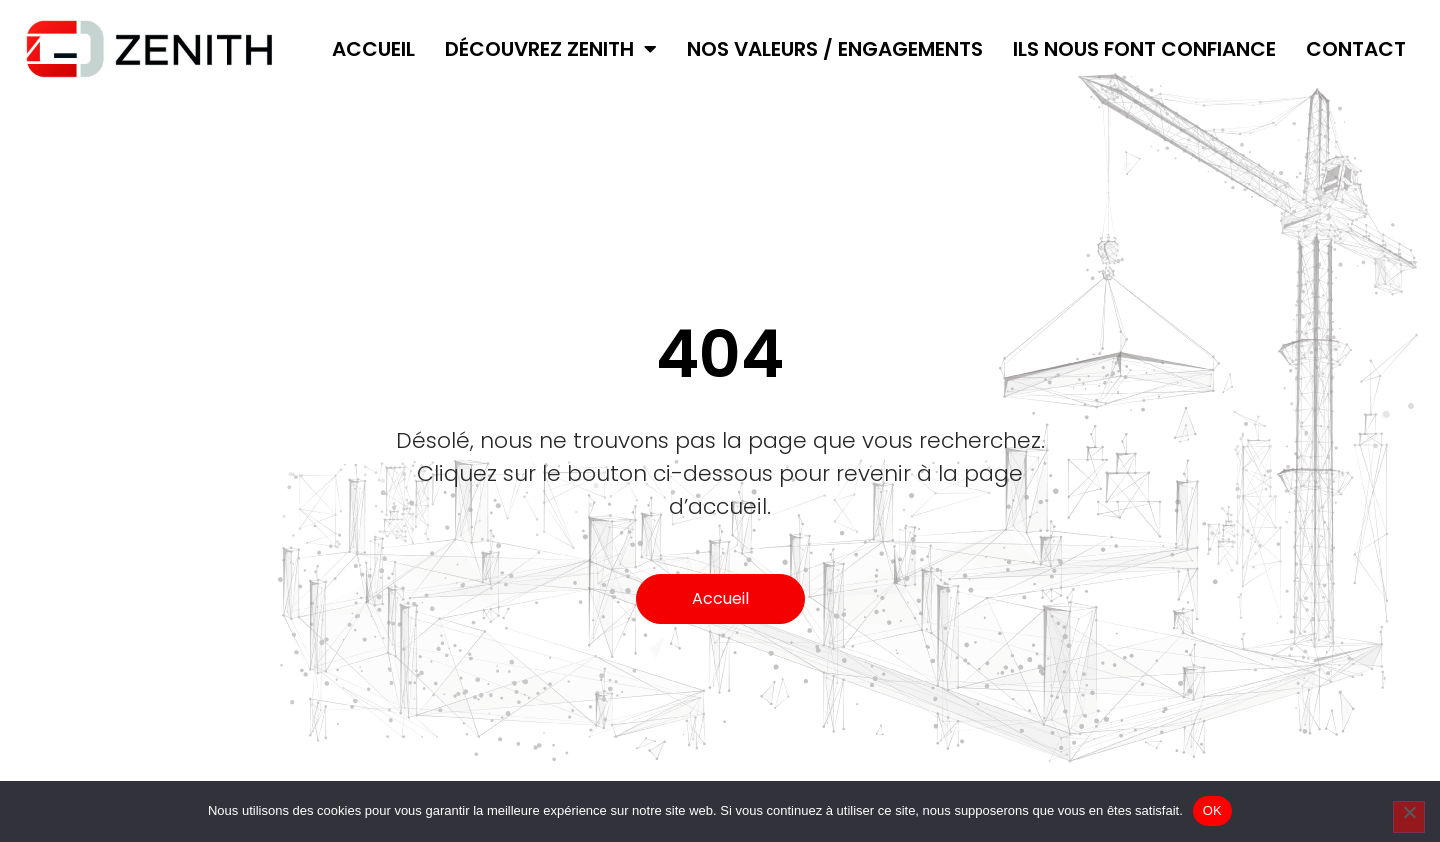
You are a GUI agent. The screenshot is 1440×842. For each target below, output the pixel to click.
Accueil (373, 49)
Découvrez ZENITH (551, 49)
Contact (1356, 49)
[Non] (1409, 817)
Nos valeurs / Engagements (835, 49)
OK (1212, 810)
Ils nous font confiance (1144, 49)
